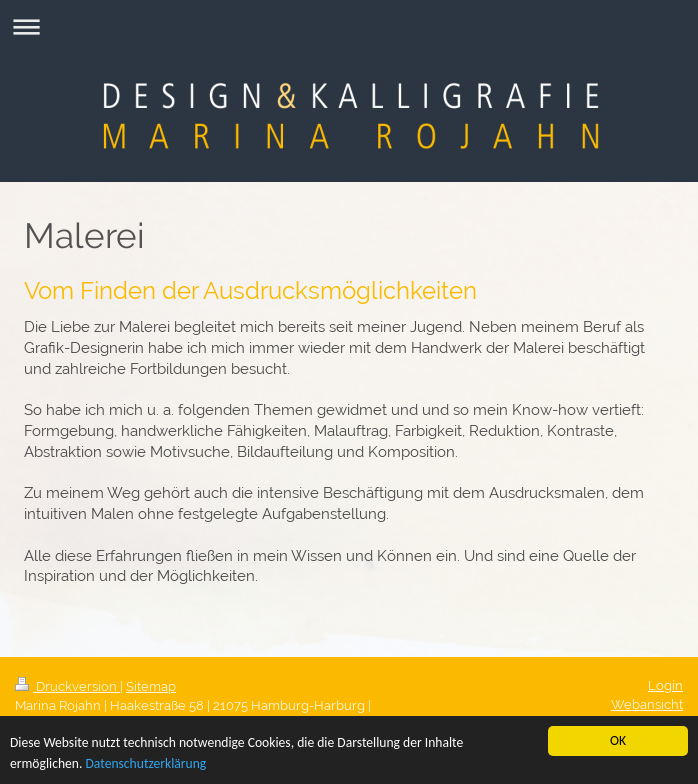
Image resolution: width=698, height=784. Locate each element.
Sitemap (151, 686)
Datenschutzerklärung (145, 764)
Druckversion (67, 686)
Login (665, 685)
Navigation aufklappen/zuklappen (349, 26)
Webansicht (647, 704)
